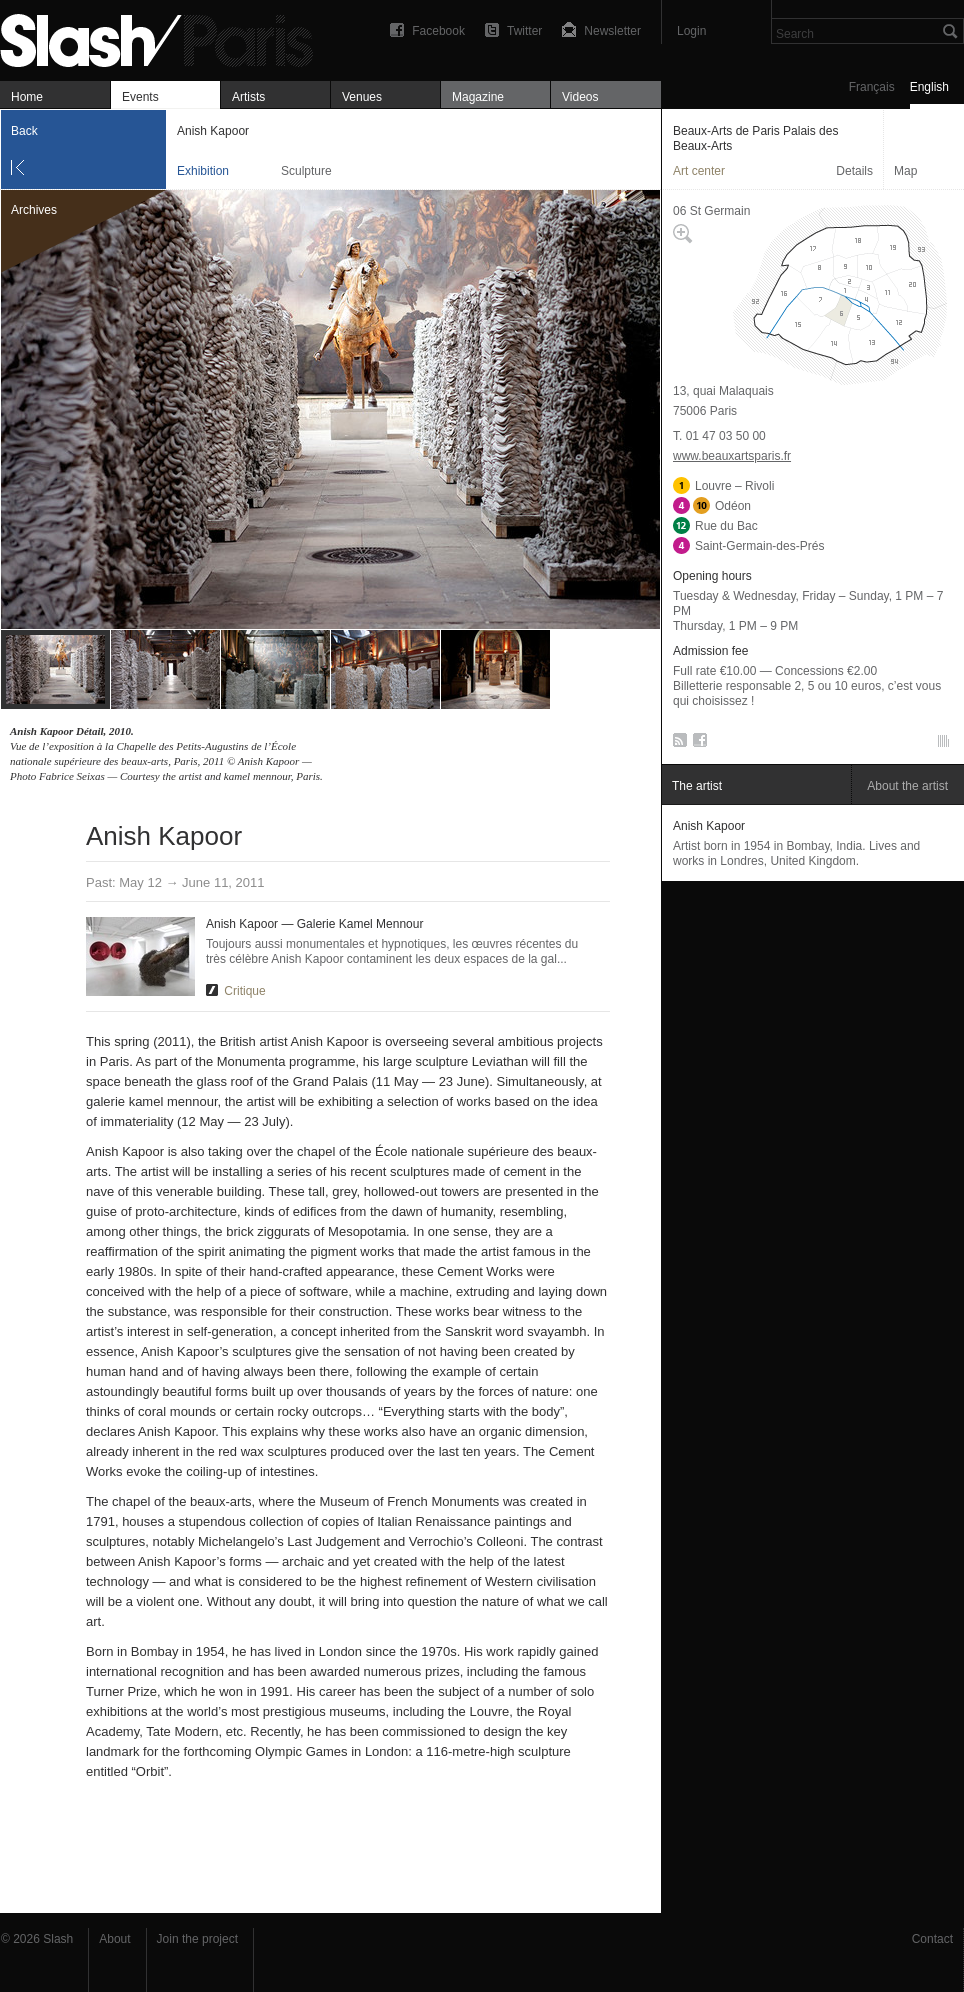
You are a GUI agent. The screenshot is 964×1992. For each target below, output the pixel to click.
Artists (248, 97)
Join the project (197, 1939)
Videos (580, 97)
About (114, 1939)
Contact (932, 1939)
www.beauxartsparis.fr (732, 456)
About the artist (907, 786)
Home (27, 97)
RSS (676, 744)
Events (140, 97)
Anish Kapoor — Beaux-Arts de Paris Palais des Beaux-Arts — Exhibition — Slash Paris (165, 37)
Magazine (478, 97)
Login (691, 31)
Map (905, 171)
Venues (362, 97)
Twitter (524, 31)
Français (872, 87)
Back (24, 131)
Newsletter (612, 31)
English (929, 87)
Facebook (438, 31)
